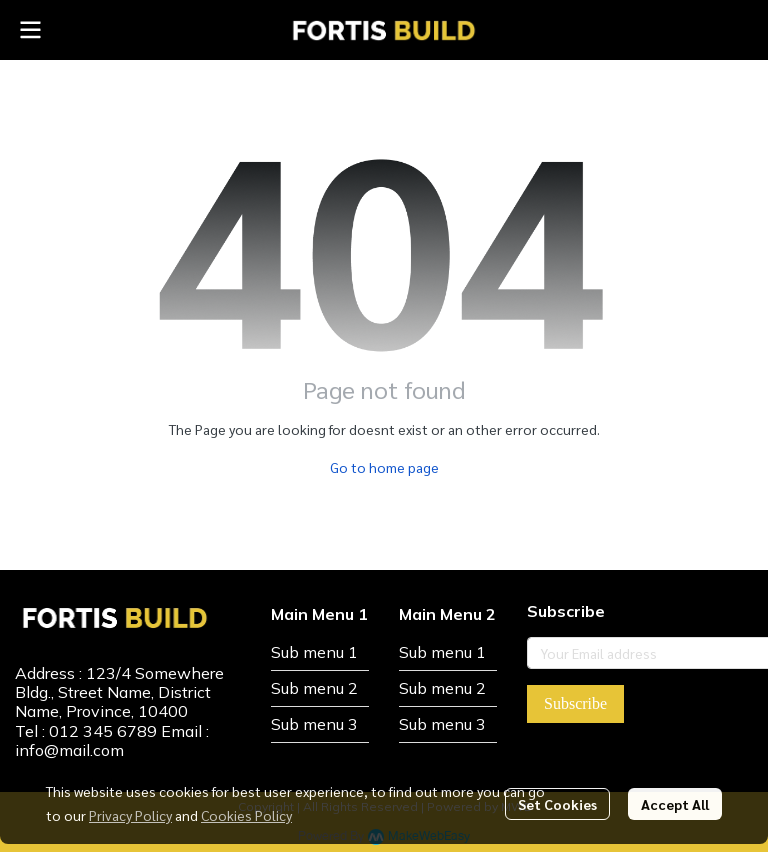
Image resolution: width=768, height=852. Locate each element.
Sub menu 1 (314, 652)
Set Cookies (557, 804)
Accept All (675, 804)
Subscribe (575, 703)
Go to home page (384, 467)
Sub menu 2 (314, 688)
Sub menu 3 (314, 724)
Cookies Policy (246, 815)
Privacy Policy (130, 815)
